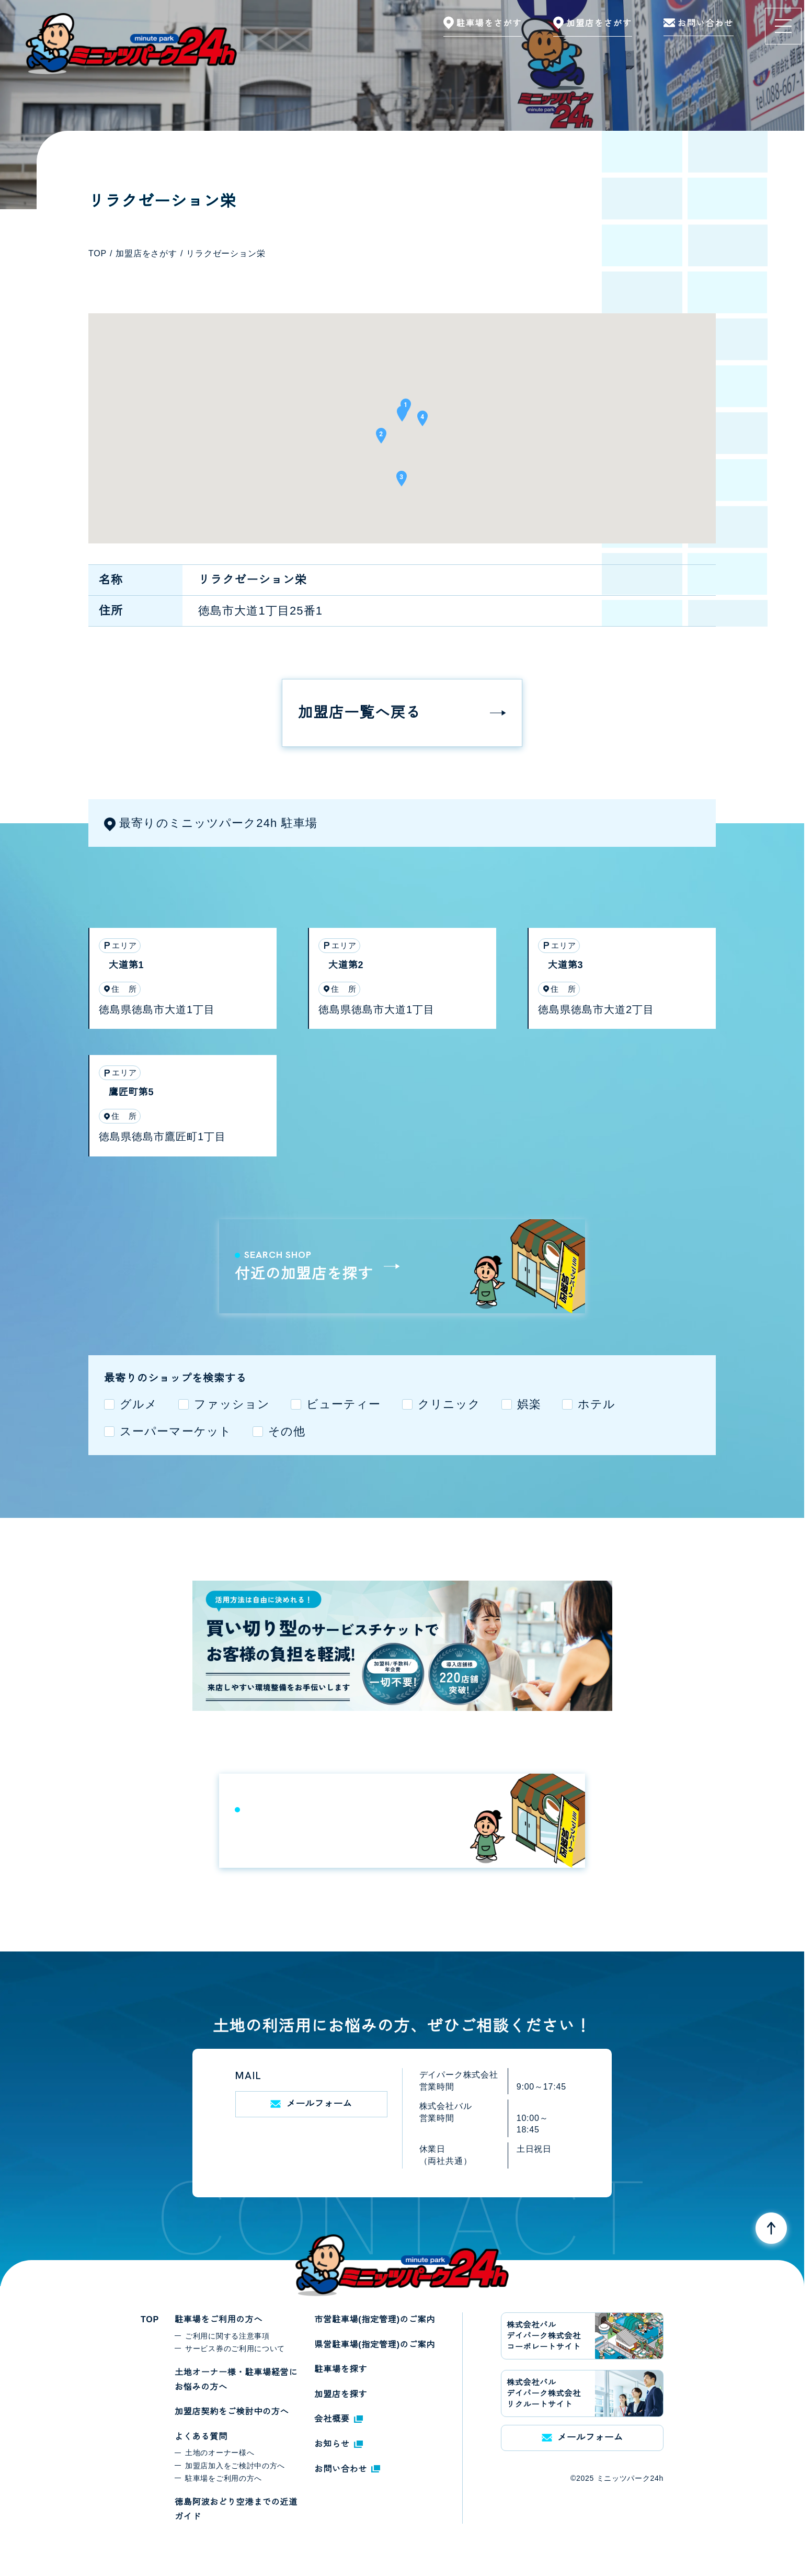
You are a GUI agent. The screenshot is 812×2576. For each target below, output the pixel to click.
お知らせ (338, 2443)
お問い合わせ (347, 2469)
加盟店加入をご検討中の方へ (235, 2465)
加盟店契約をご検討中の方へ (232, 2411)
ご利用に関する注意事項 (227, 2336)
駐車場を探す (340, 2369)
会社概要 (338, 2418)
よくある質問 (201, 2436)
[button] (402, 417)
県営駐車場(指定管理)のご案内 (374, 2344)
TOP (150, 2319)
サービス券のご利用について (235, 2348)
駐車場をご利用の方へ (218, 2319)
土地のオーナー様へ (219, 2452)
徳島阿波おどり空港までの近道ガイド (236, 2509)
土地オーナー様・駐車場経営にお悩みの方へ (236, 2379)
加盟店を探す (340, 2394)
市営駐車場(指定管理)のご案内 (374, 2319)
